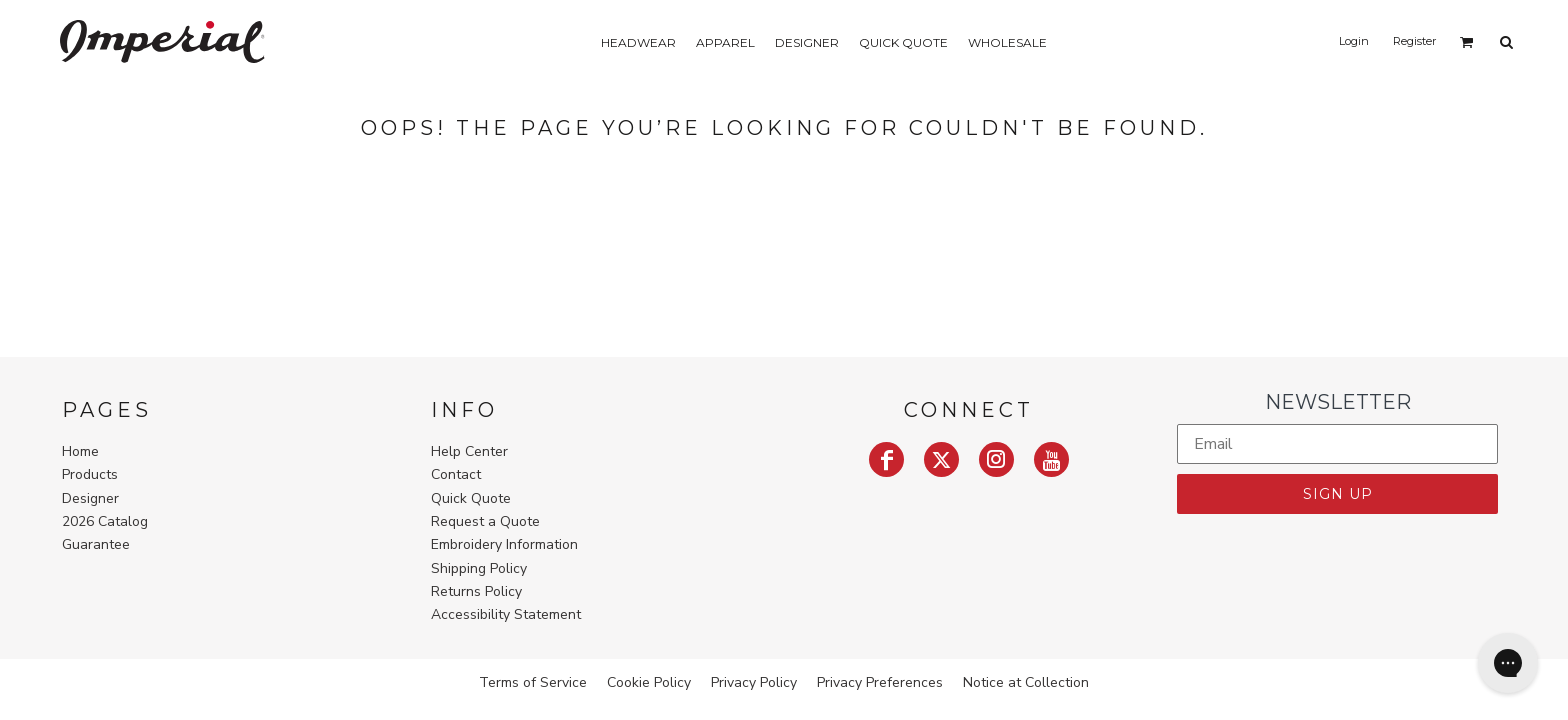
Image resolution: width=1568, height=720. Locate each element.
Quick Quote (471, 498)
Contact (456, 474)
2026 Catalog (105, 521)
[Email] (1337, 444)
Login (1354, 41)
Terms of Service (533, 682)
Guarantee (96, 544)
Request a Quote (485, 521)
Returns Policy (476, 591)
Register (1414, 41)
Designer (90, 498)
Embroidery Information (504, 544)
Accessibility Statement (506, 614)
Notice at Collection (1026, 682)
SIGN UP (1338, 494)
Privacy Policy (754, 682)
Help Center (469, 451)
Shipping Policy (479, 568)
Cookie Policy (649, 682)
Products (90, 474)
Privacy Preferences (880, 682)
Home (80, 451)
